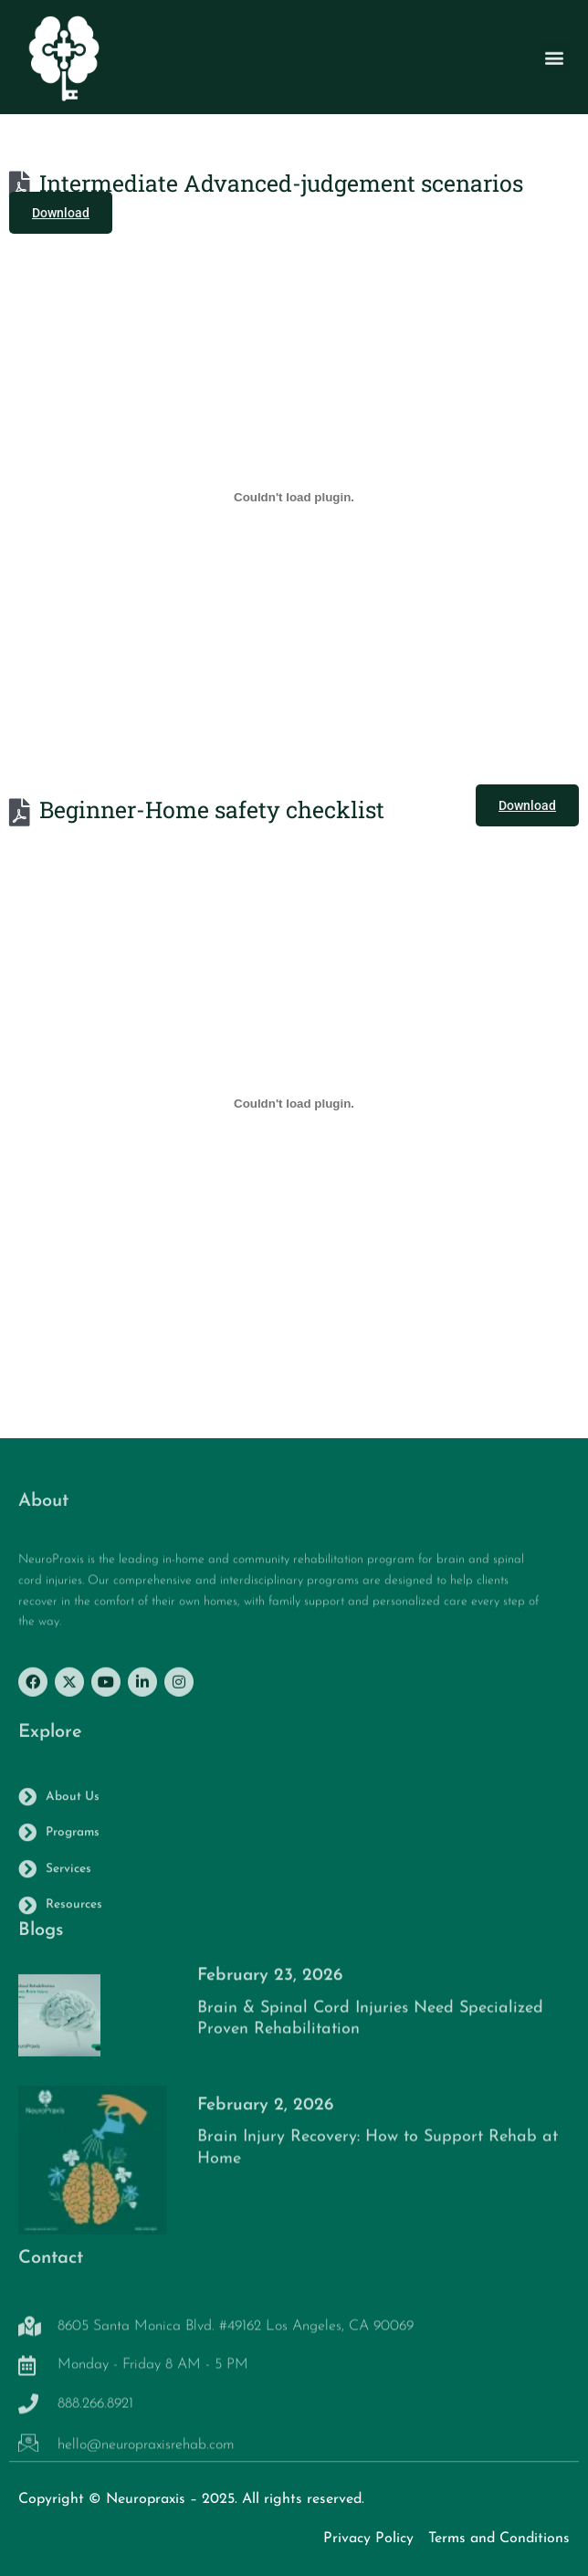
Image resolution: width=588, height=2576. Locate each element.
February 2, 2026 (265, 2114)
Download (60, 212)
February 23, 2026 (269, 1985)
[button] (555, 62)
